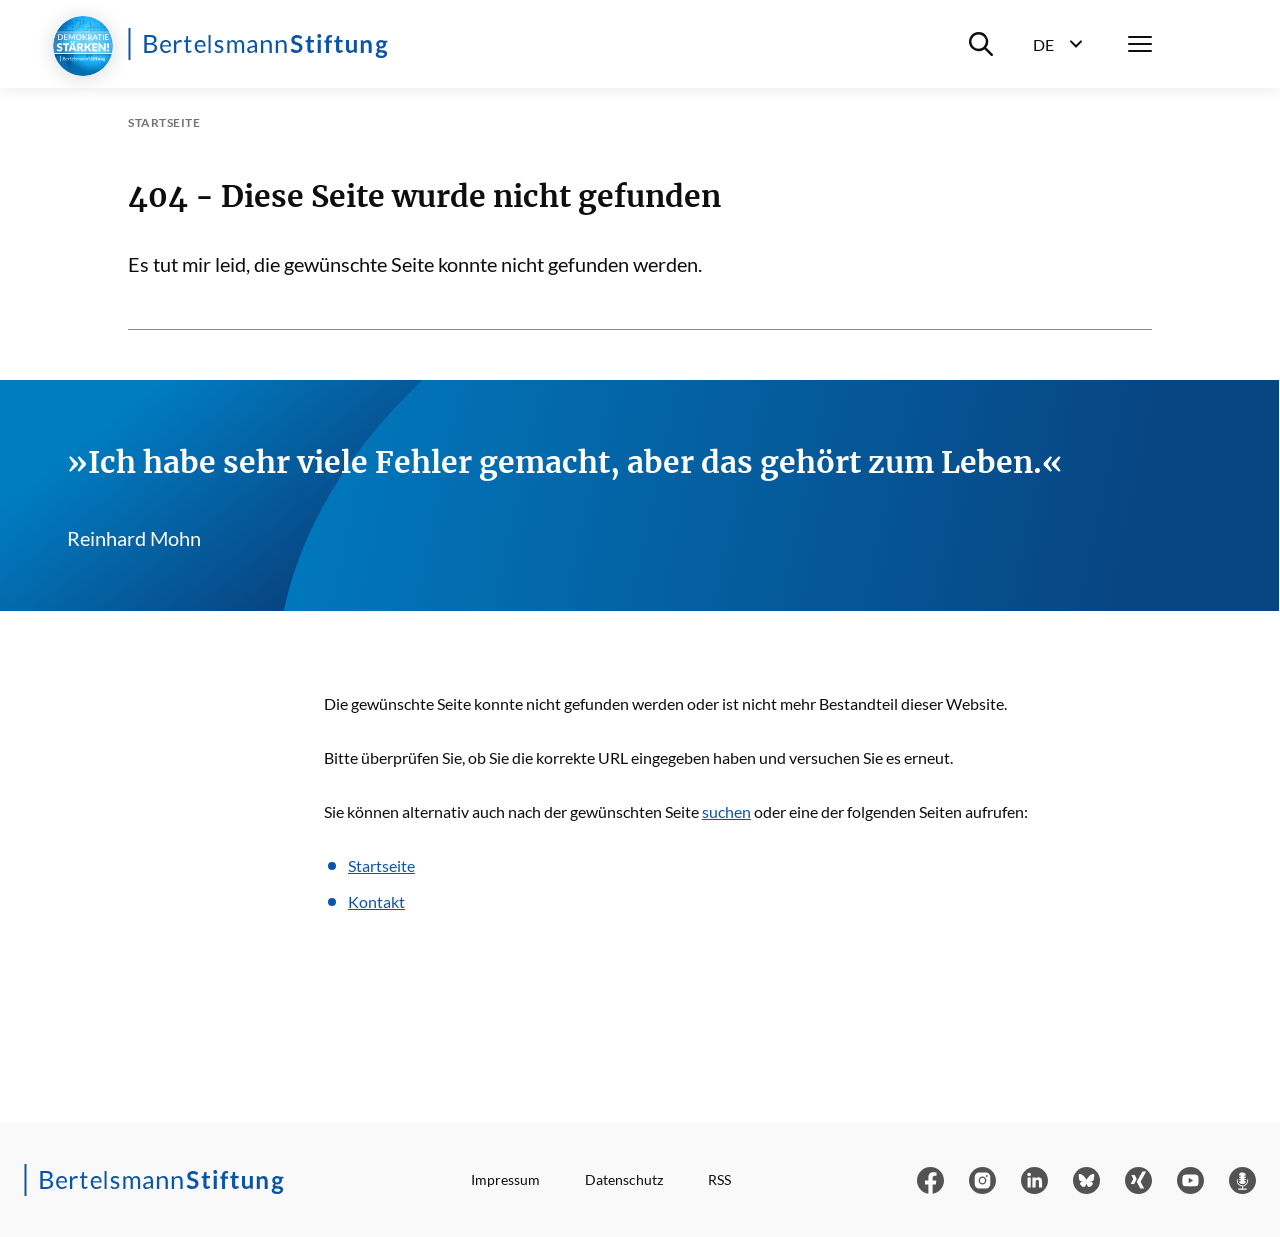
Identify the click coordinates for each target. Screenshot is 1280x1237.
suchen (726, 811)
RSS (719, 1179)
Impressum (505, 1179)
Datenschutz (624, 1179)
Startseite (381, 865)
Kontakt (376, 901)
